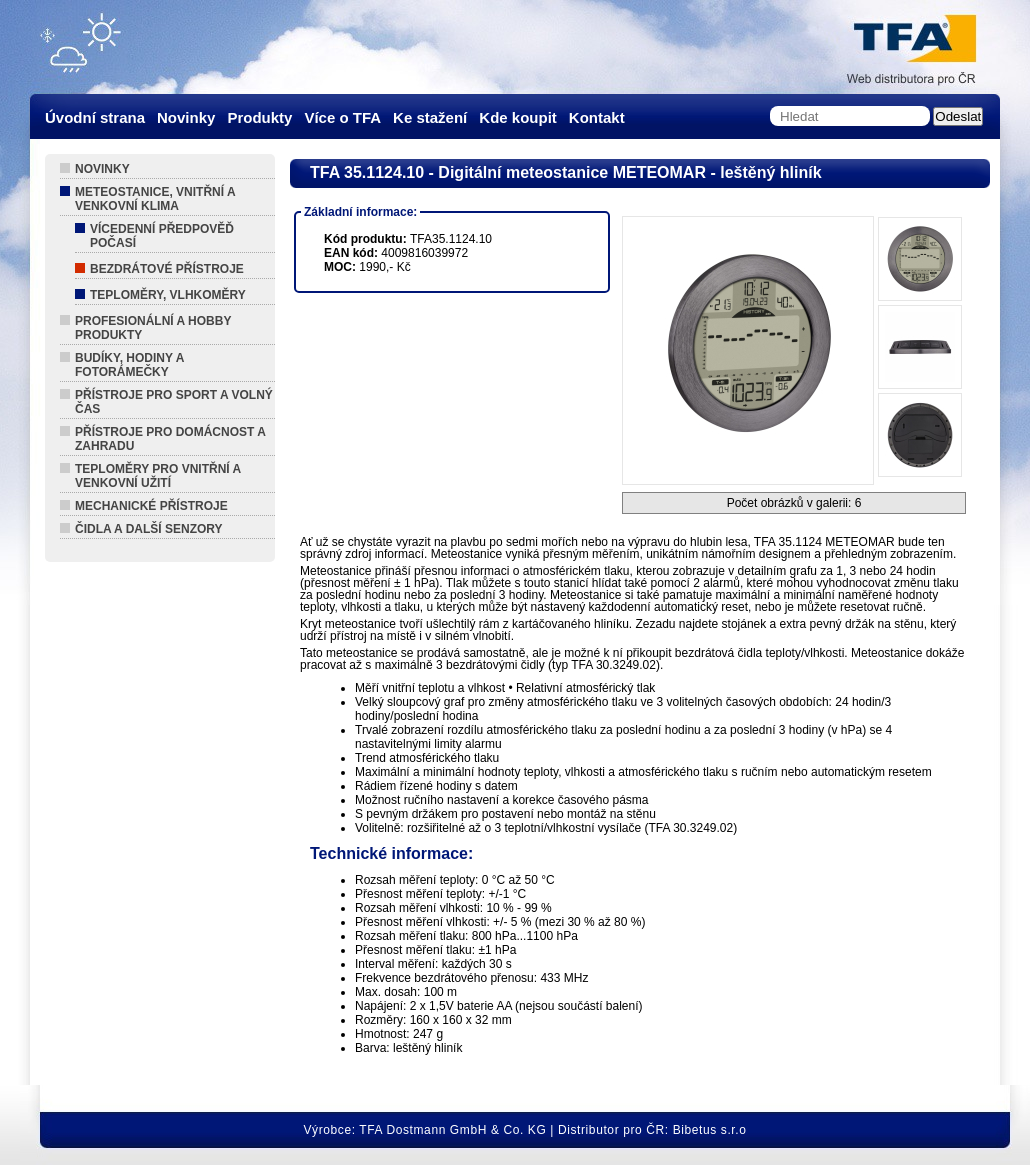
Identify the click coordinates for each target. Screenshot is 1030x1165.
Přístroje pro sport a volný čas (174, 402)
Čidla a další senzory (149, 529)
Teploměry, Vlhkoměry (168, 295)
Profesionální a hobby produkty (153, 328)
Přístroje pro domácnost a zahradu (170, 439)
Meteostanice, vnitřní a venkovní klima (155, 199)
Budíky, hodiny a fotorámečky (129, 365)
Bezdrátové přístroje (167, 269)
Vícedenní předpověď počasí (162, 236)
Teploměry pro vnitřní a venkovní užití (158, 476)
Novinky (102, 169)
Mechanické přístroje (151, 506)
